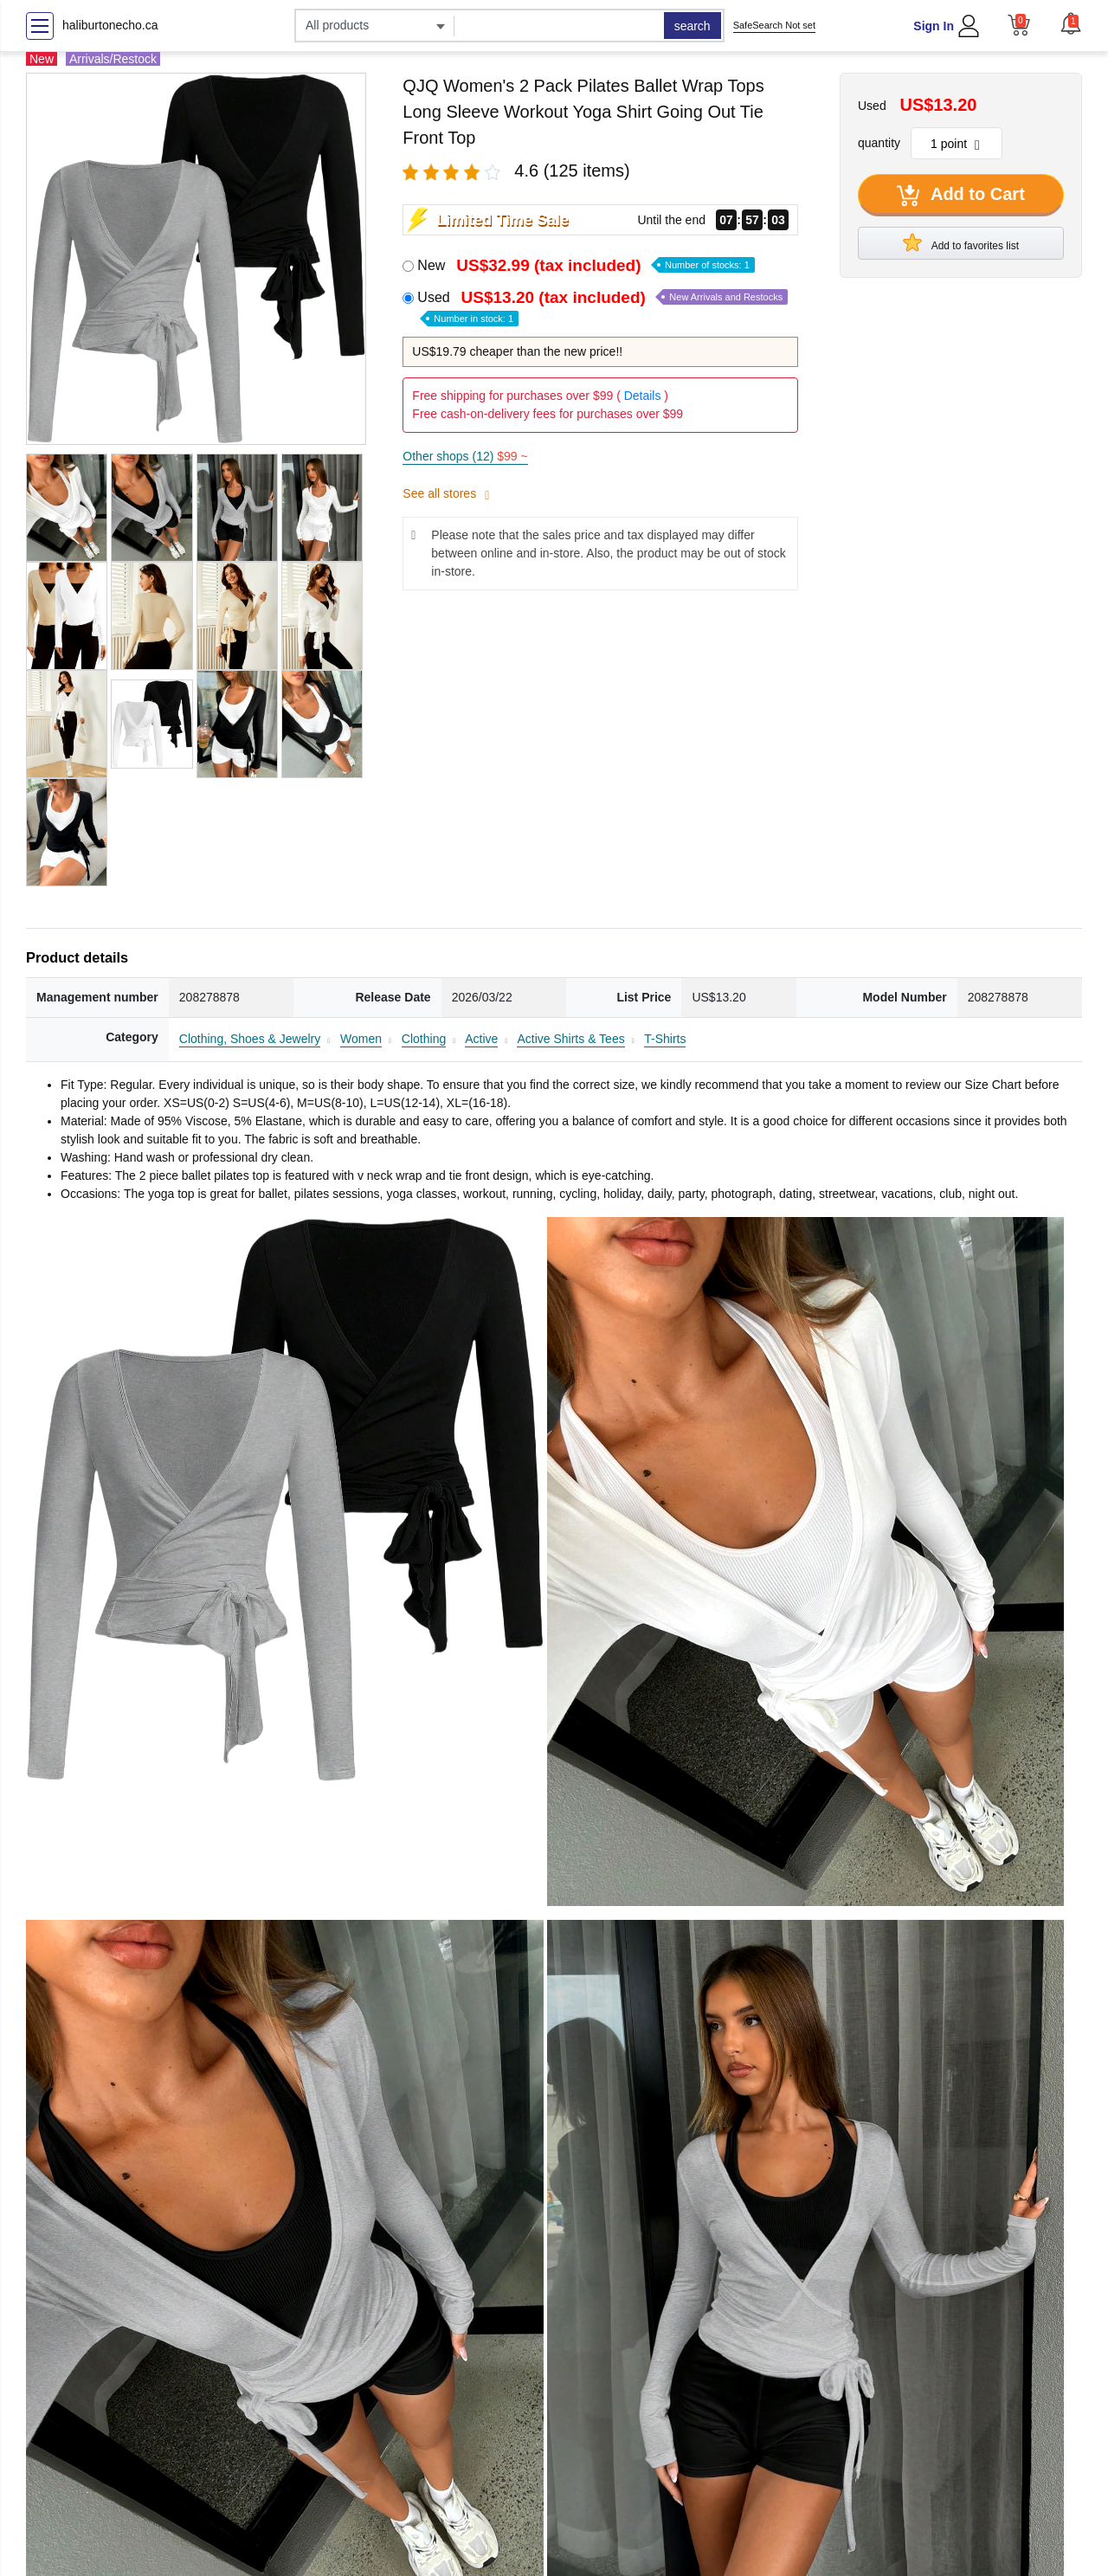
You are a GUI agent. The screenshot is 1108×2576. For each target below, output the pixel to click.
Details (642, 395)
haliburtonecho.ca (110, 25)
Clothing (424, 1039)
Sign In (933, 26)
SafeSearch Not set (774, 25)
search (692, 26)
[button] (1071, 23)
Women (361, 1039)
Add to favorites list (961, 242)
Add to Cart (961, 195)
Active (481, 1039)
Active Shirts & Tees (570, 1039)
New (585, 265)
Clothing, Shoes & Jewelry (249, 1039)
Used (602, 306)
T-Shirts (665, 1039)
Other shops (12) (465, 456)
